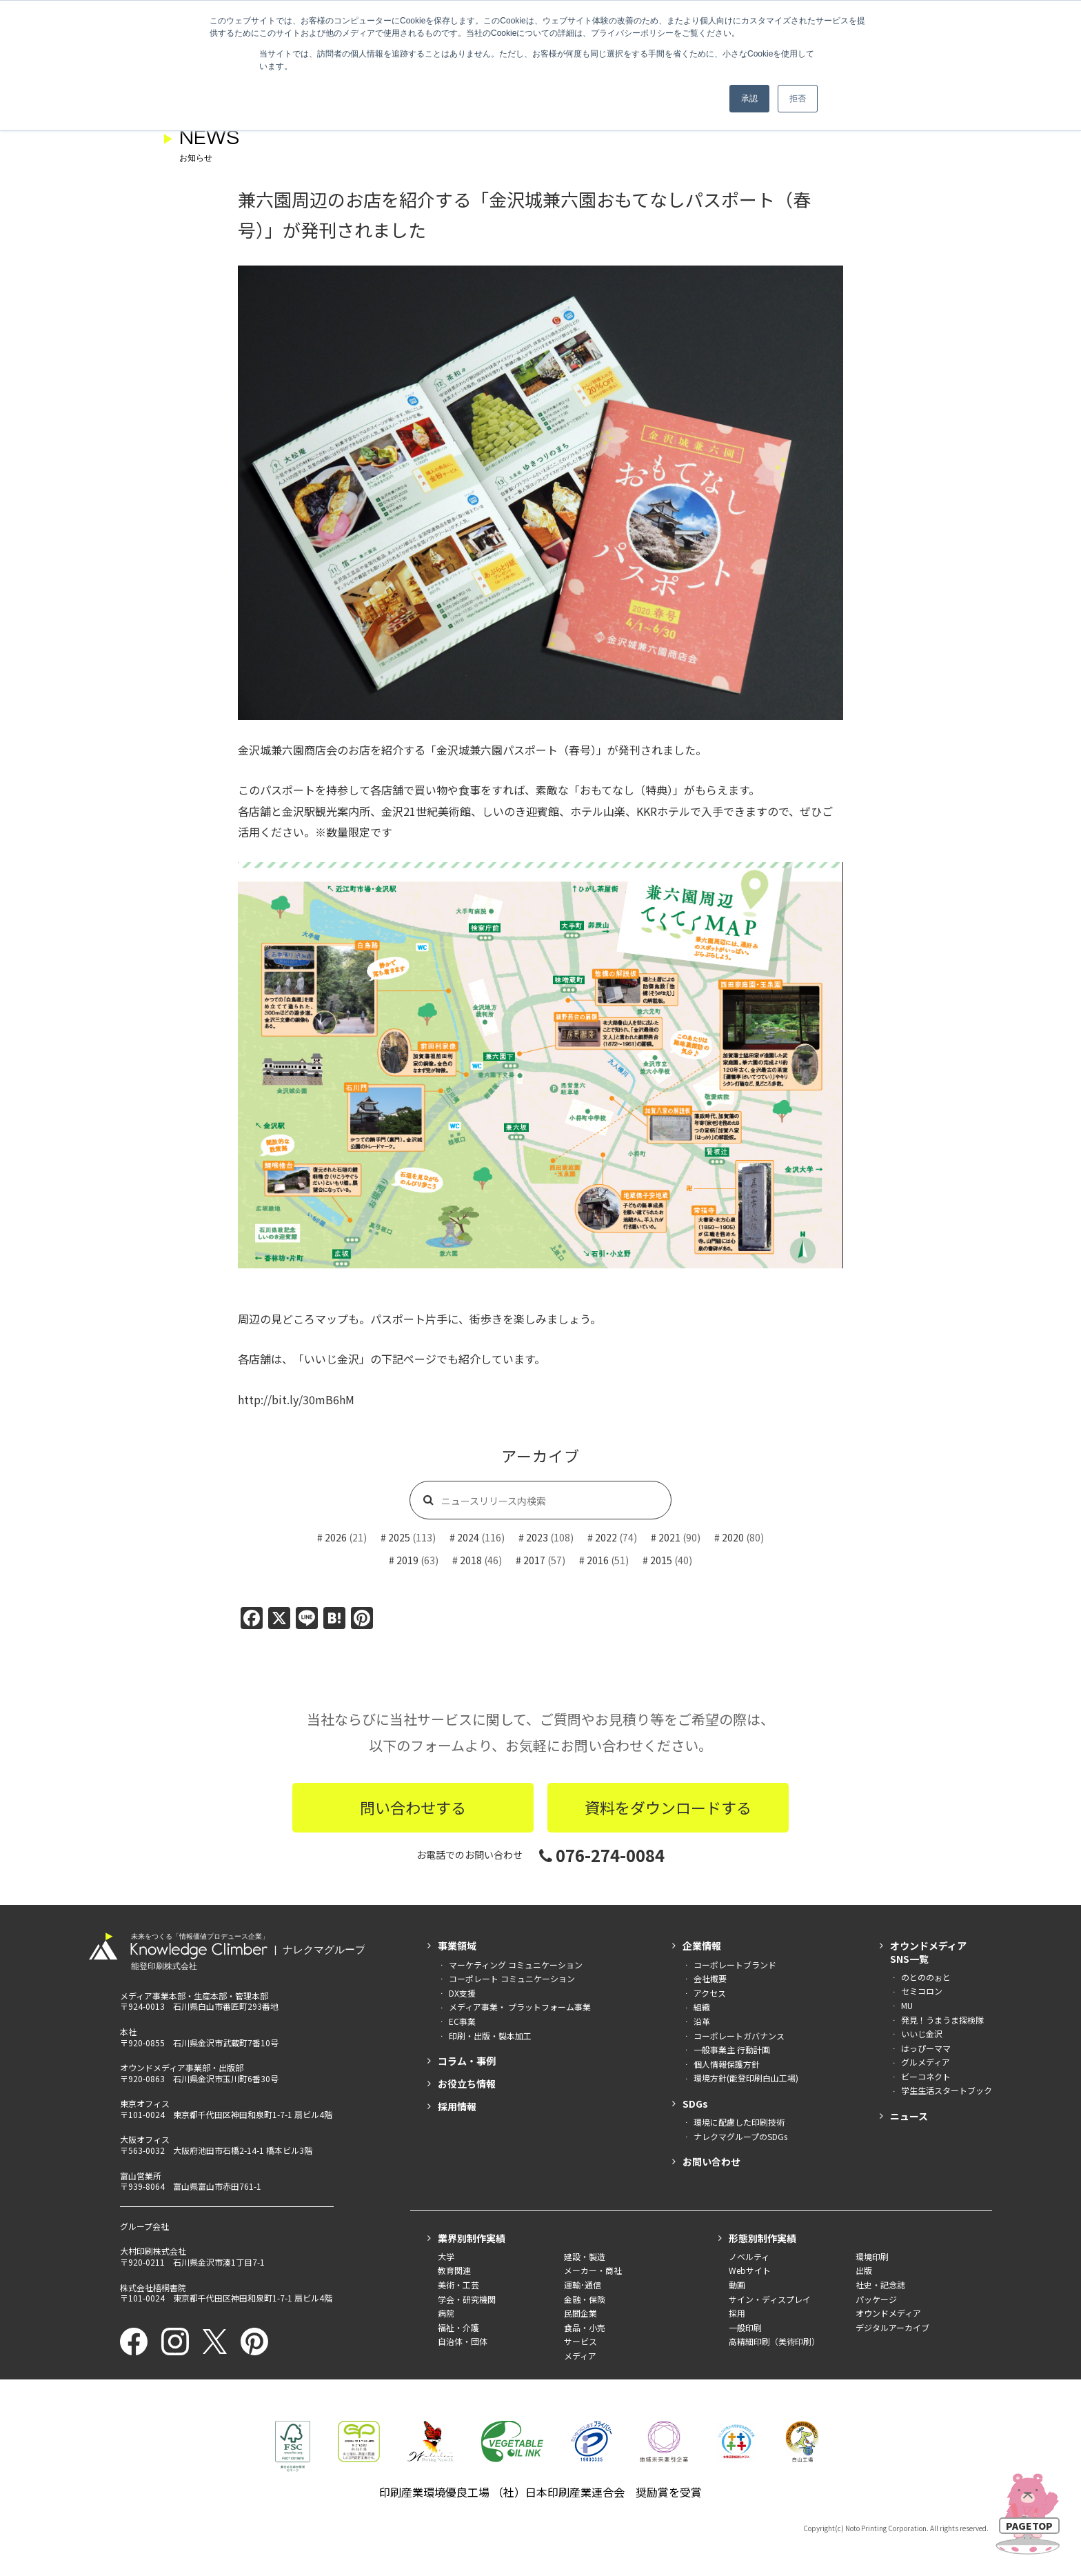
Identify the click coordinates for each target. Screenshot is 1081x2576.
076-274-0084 (602, 1855)
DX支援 (462, 1993)
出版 (864, 2270)
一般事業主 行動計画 (732, 2049)
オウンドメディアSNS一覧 (928, 1952)
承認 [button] (749, 98)
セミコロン (921, 1991)
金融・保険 (584, 2299)
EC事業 (462, 2021)
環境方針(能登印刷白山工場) (746, 2078)
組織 (702, 2007)
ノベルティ (749, 2256)
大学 (446, 2256)
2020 (733, 1537)
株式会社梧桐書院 (153, 2287)
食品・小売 (584, 2327)
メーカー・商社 (593, 2270)
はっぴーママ (926, 2048)
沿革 (702, 2021)
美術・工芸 (458, 2284)
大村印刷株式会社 (153, 2251)
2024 (468, 1537)
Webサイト (750, 2270)
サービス (580, 2341)
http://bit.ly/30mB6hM (296, 1399)
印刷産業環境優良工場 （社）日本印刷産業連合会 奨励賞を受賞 (540, 2492)
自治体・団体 (462, 2341)
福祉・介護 (458, 2327)
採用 (737, 2313)
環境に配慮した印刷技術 (739, 2122)
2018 (471, 1560)
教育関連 (454, 2270)
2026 (336, 1537)
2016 (598, 1560)
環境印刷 (872, 2256)
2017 (534, 1560)
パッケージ (876, 2299)
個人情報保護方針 (727, 2064)
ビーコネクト (926, 2076)
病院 (446, 2313)
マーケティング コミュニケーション (516, 1964)
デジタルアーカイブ (892, 2327)
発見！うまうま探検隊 (942, 2020)
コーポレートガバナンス (739, 2035)
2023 (537, 1537)
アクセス (710, 1993)
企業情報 (702, 1946)
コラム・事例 (467, 2061)
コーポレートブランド (735, 1964)
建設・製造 (584, 2256)
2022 (606, 1537)
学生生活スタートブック (946, 2090)
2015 (661, 1560)
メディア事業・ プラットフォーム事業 (520, 2007)
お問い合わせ (711, 2161)
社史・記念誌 (880, 2284)
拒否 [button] (797, 98)
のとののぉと (926, 1977)
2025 (399, 1537)
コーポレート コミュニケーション (512, 1978)
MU (907, 2005)
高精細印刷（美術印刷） (774, 2341)
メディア (580, 2356)
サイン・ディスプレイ (770, 2299)
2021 (669, 1537)
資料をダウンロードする (668, 1807)
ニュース (909, 2116)
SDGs (695, 2103)
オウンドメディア (888, 2313)
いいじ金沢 (921, 2033)
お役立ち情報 (467, 2083)
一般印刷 (745, 2327)
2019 (407, 1560)
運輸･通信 (582, 2284)
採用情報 (457, 2106)
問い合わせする (413, 1807)
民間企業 (580, 2313)
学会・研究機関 (467, 2299)
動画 (737, 2284)
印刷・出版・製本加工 (490, 2035)
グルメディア (925, 2062)
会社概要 (710, 1978)
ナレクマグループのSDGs (740, 2136)
